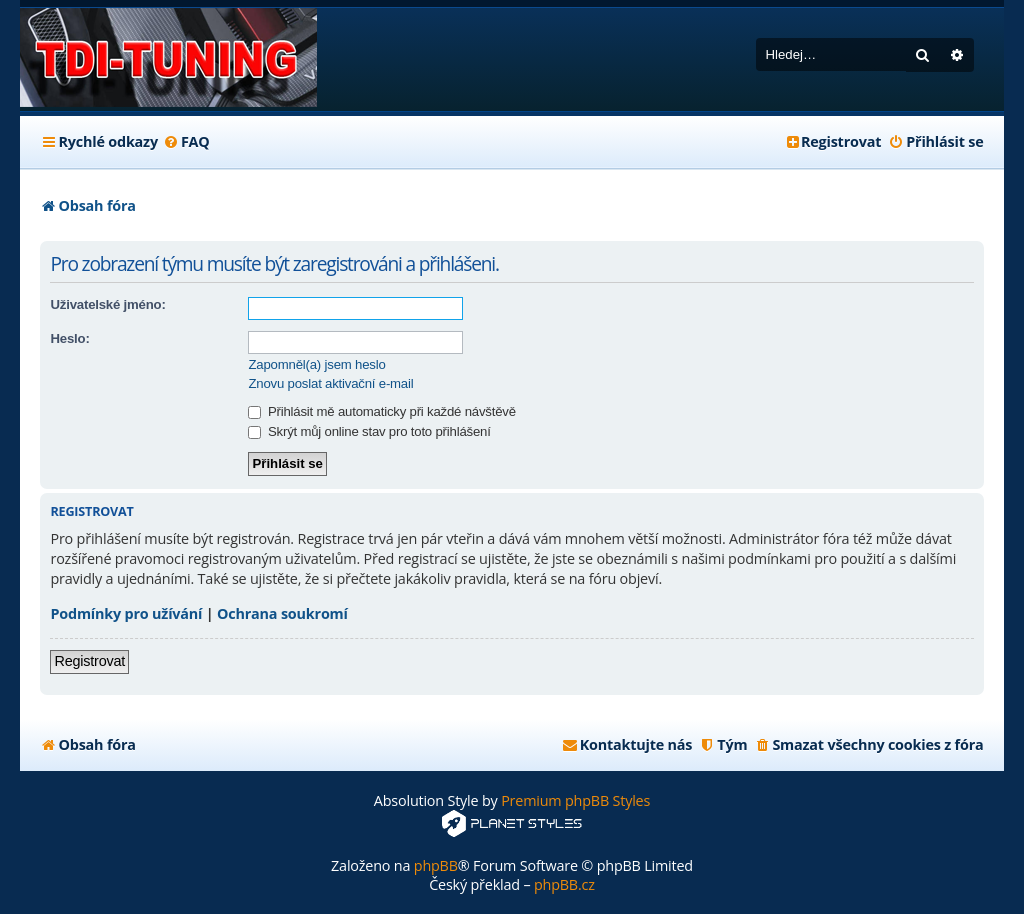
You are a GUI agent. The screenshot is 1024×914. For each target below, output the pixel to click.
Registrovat (89, 661)
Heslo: (69, 338)
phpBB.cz (564, 884)
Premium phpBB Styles (575, 800)
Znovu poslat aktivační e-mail (330, 383)
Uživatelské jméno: (107, 304)
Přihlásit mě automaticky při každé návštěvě (381, 411)
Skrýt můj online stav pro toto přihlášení (369, 431)
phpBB (436, 865)
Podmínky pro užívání (126, 613)
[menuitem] (186, 142)
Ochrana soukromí (282, 613)
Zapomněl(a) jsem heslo (316, 364)
